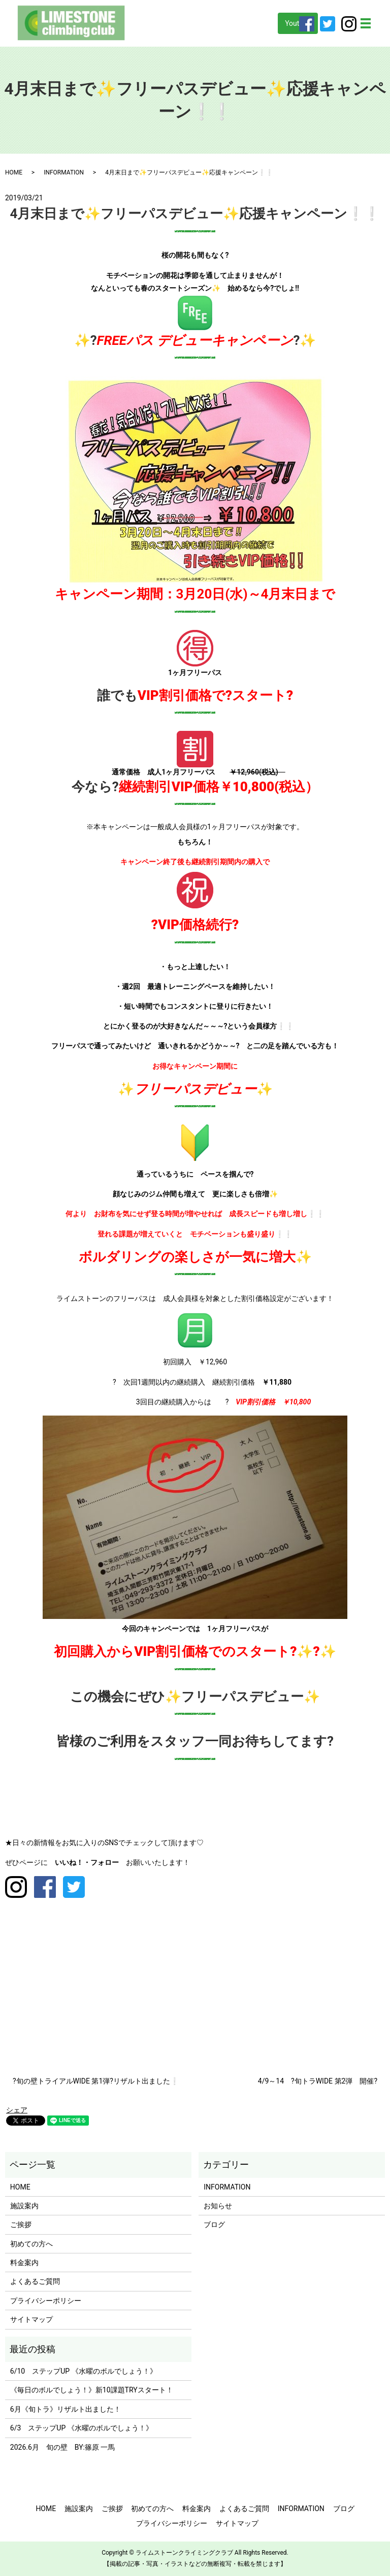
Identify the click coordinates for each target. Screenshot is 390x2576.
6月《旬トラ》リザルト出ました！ (65, 2409)
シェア (16, 2110)
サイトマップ (31, 2319)
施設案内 (24, 2206)
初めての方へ (31, 2244)
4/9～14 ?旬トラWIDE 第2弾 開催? (317, 2081)
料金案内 (24, 2263)
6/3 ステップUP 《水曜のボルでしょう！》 (81, 2428)
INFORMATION (64, 172)
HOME (13, 172)
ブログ (214, 2224)
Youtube (298, 23)
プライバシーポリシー (45, 2301)
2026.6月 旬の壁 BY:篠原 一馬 (62, 2447)
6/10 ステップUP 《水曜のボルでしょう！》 (83, 2371)
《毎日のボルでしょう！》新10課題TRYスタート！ (91, 2390)
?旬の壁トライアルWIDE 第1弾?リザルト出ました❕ (96, 2081)
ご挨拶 (20, 2224)
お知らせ (218, 2206)
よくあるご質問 (35, 2281)
